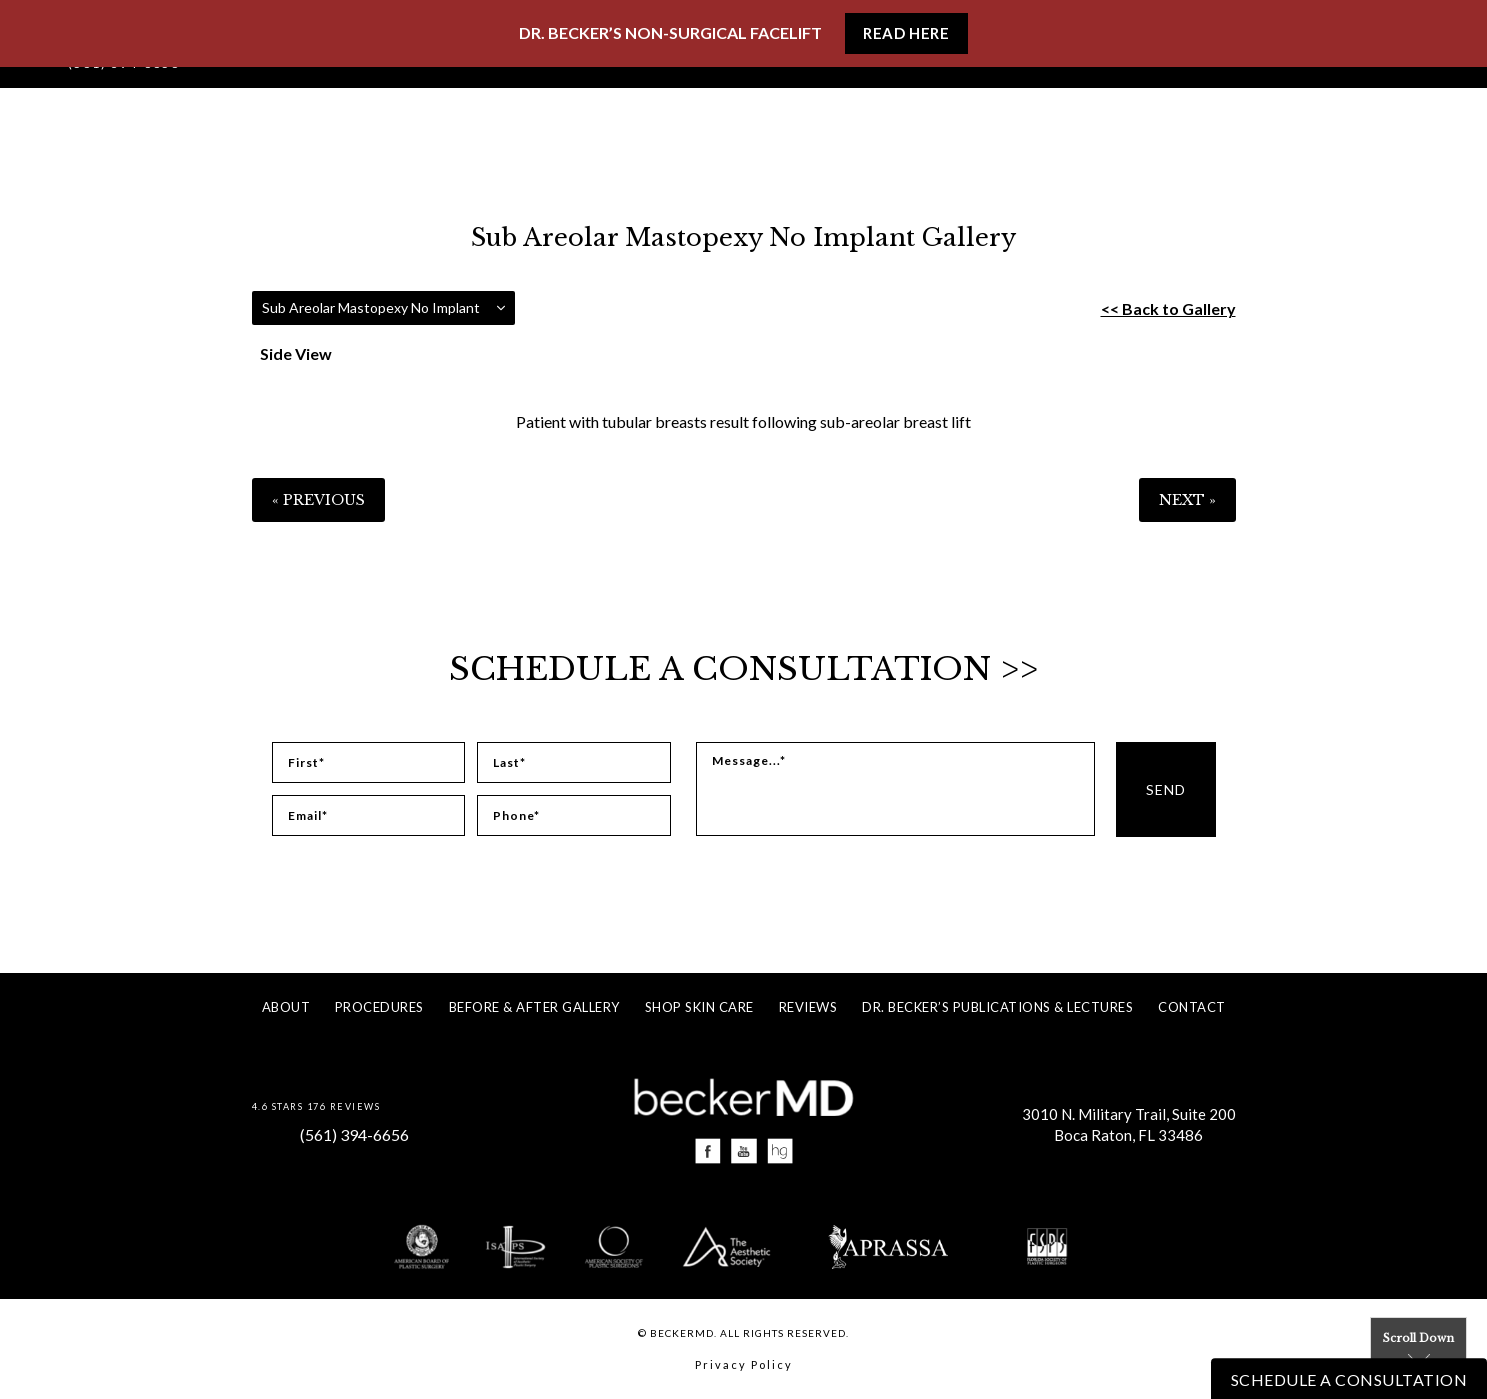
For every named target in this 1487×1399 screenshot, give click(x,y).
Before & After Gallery (534, 1007)
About (286, 1007)
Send (1166, 789)
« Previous (318, 500)
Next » (1187, 500)
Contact (1192, 1007)
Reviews (808, 1007)
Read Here (906, 33)
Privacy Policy (744, 1364)
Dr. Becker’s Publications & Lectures (997, 1007)
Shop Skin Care (699, 1007)
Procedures (379, 1007)
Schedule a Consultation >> (743, 669)
